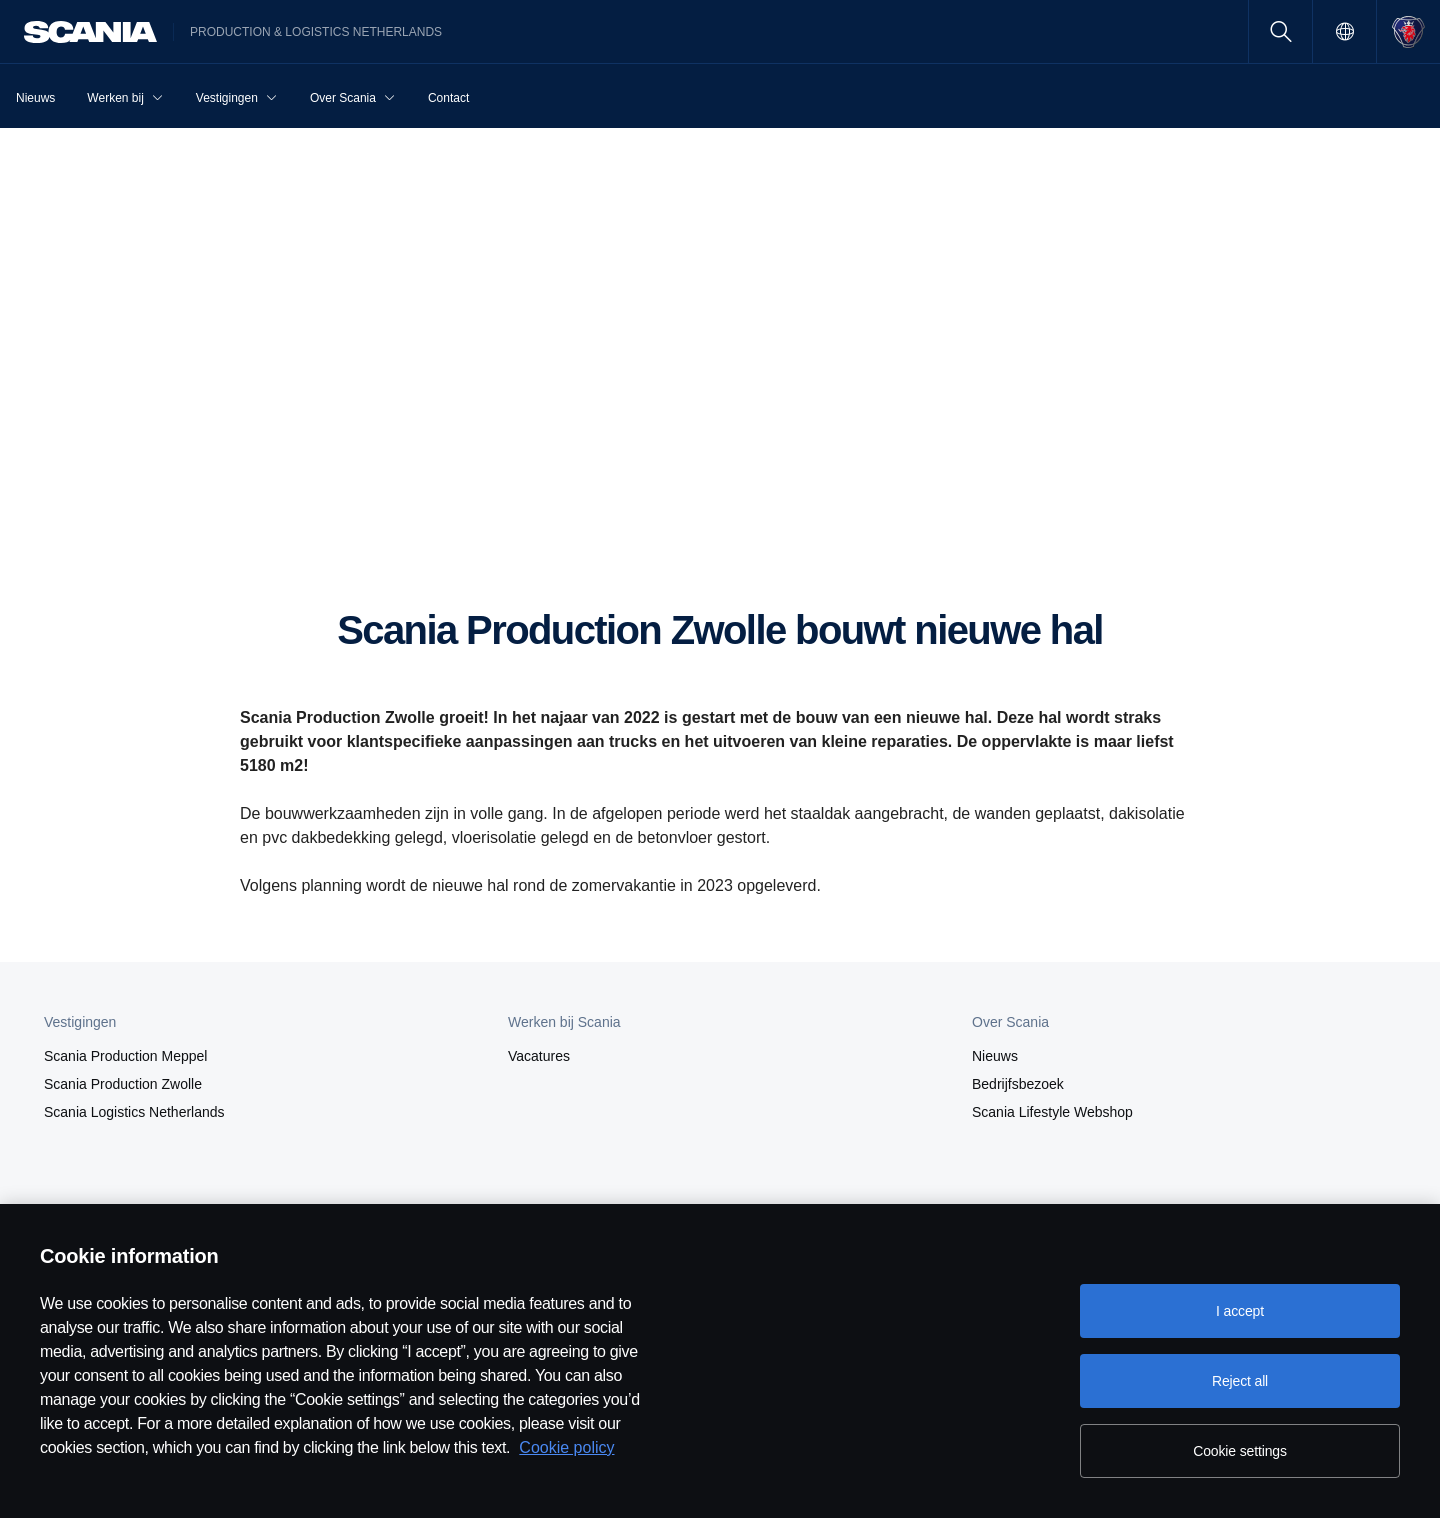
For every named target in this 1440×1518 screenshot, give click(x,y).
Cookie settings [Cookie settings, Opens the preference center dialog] (1240, 1451)
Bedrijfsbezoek (1018, 1084)
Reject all (1240, 1381)
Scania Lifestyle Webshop (1052, 1112)
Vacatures (539, 1056)
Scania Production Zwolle (123, 1084)
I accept (1240, 1311)
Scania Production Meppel (125, 1056)
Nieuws (995, 1056)
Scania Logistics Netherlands (134, 1112)
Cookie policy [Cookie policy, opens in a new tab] (566, 1447)
